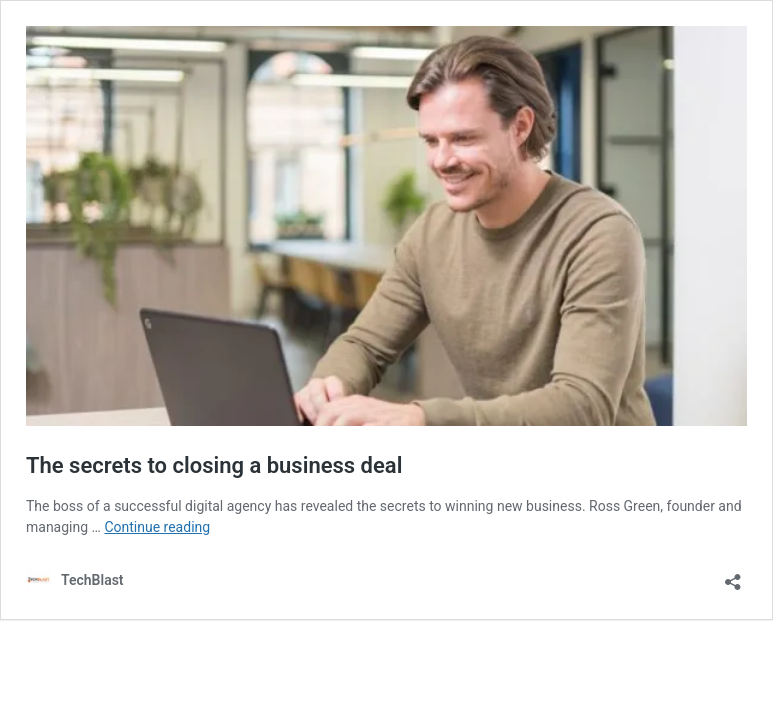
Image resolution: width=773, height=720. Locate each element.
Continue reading (157, 527)
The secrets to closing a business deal (214, 465)
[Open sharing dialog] (733, 575)
